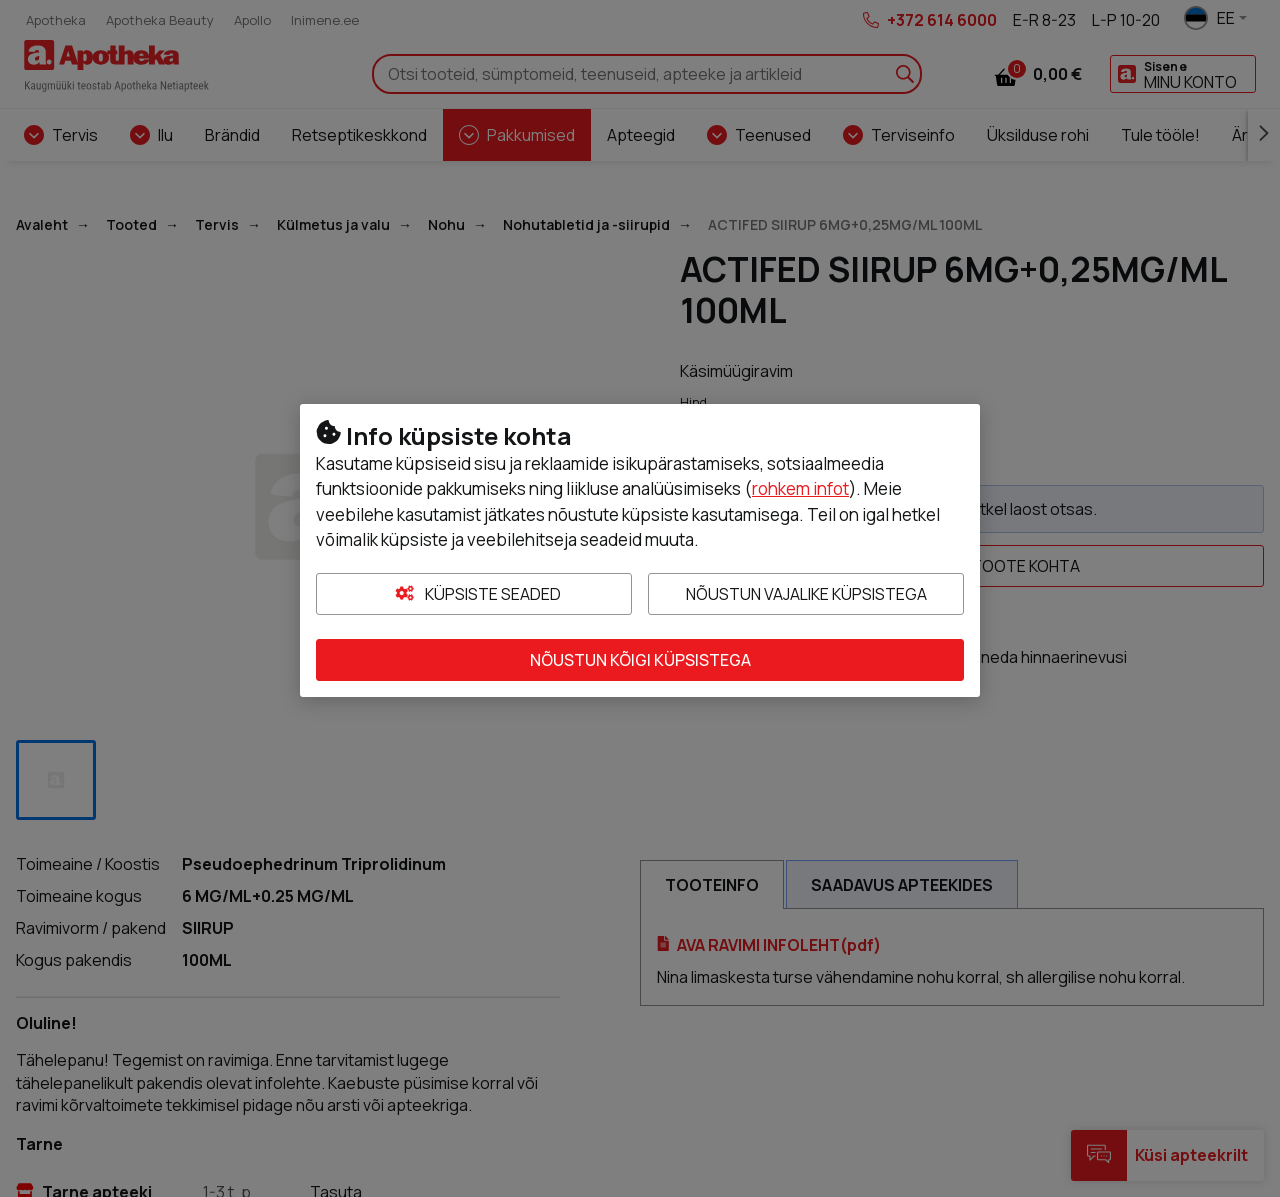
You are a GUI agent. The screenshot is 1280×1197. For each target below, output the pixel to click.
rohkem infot (800, 488)
